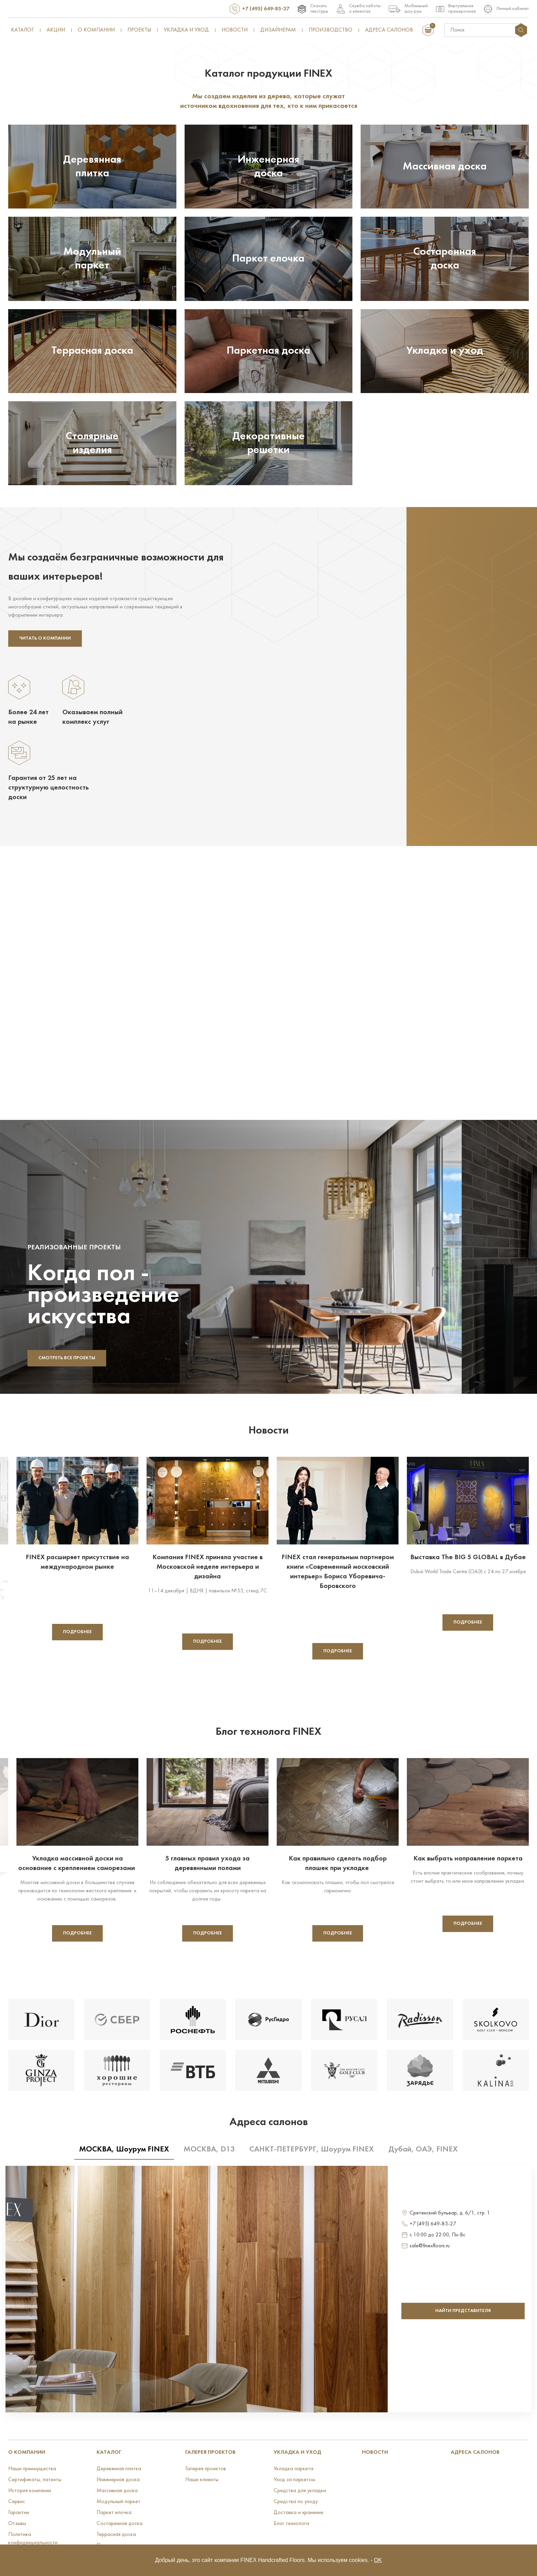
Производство (330, 30)
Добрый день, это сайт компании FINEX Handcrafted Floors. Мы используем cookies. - (268, 2560)
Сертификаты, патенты (34, 2480)
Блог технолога (291, 2523)
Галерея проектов (210, 2452)
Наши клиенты (201, 2480)
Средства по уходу (296, 2501)
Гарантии (18, 2512)
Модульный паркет (118, 2501)
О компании (96, 30)
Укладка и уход (186, 30)
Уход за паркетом (294, 2480)
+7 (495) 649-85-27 (265, 9)
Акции (56, 30)
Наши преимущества (32, 2469)
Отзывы (17, 2523)
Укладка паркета (293, 2469)
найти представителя (463, 2311)
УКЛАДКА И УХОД (297, 2452)
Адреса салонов (389, 30)
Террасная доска (116, 2534)
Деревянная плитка (119, 2469)
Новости (235, 30)
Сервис (16, 2501)
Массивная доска (117, 2490)
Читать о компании (45, 638)
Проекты (139, 30)
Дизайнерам (278, 30)
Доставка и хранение (298, 2512)
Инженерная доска (118, 2480)
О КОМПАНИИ (26, 2452)
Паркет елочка (114, 2512)
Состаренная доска (119, 2523)
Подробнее (77, 1632)
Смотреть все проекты (66, 1358)
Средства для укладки (300, 2490)
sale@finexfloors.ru (430, 2246)
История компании (29, 2490)
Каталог (22, 30)
